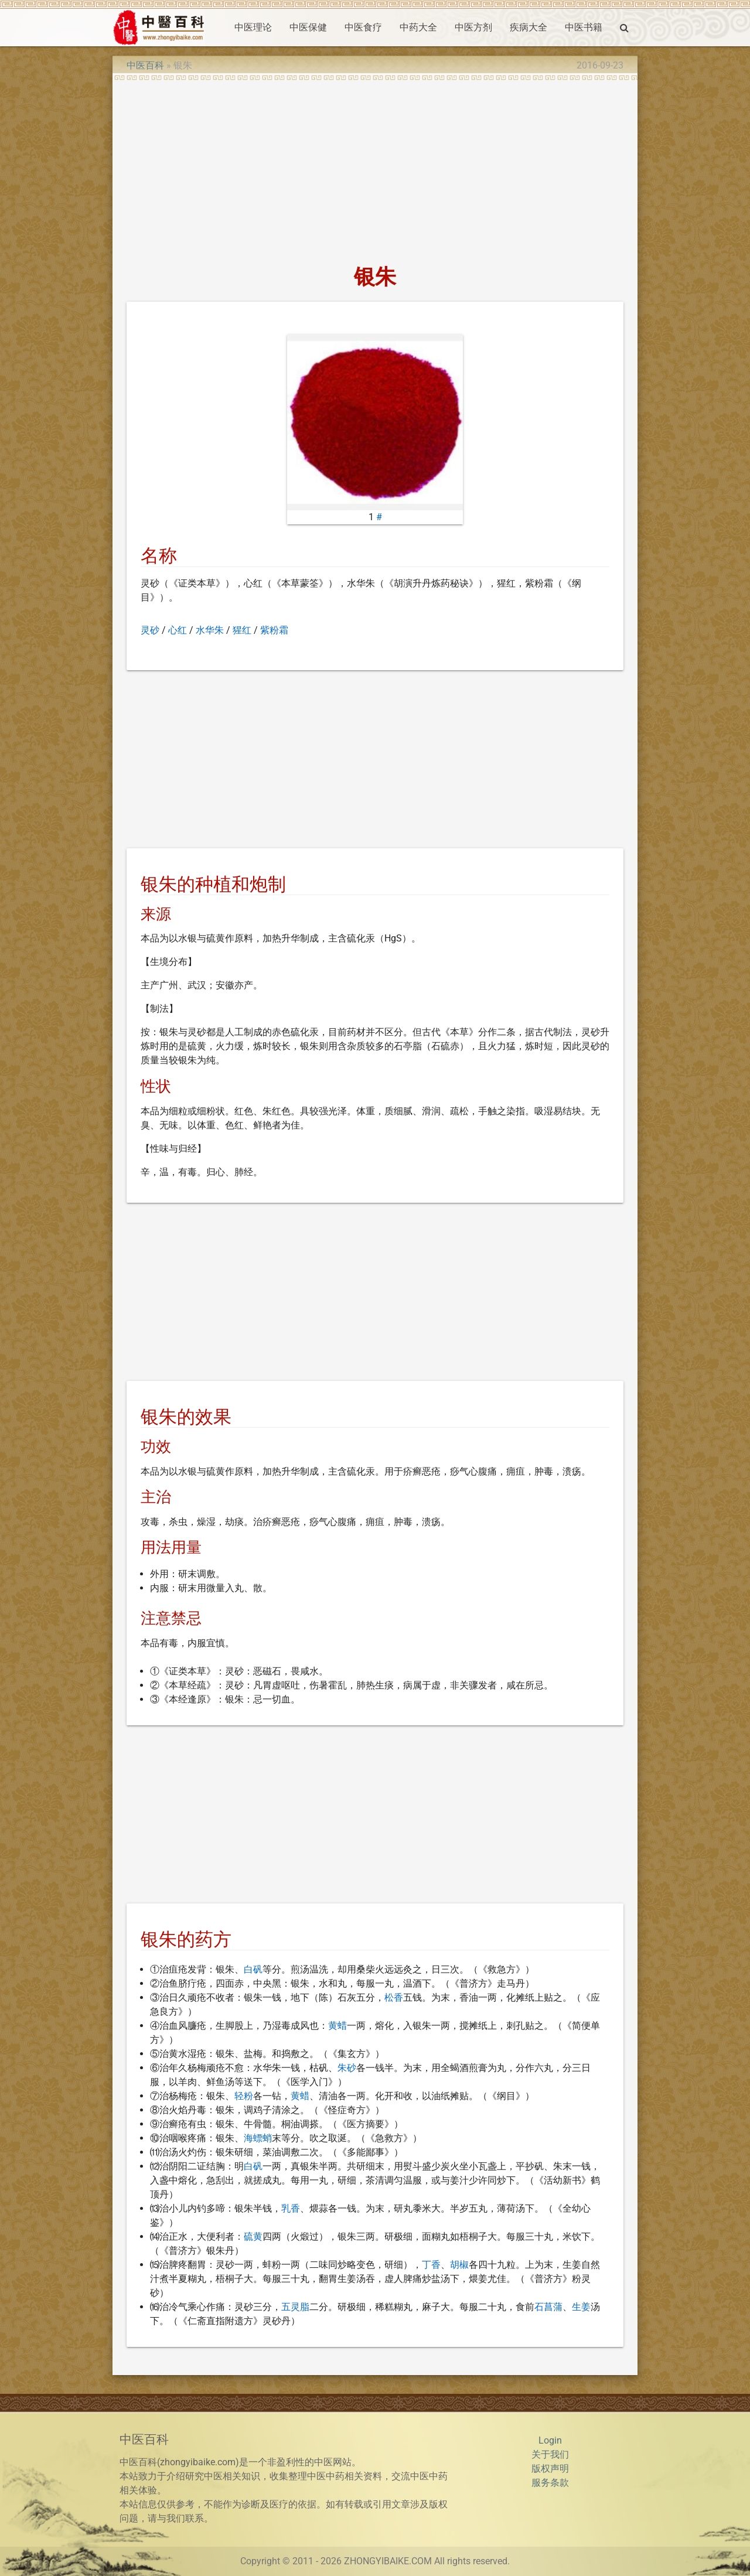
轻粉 (243, 2095)
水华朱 (210, 630)
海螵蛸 (258, 2138)
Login (550, 2440)
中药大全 (418, 27)
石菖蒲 (548, 2306)
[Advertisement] (375, 169)
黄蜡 (337, 2025)
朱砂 (347, 2067)
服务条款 (550, 2482)
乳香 (290, 2208)
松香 (393, 1997)
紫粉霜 (274, 630)
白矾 (253, 1969)
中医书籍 (583, 27)
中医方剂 (473, 27)
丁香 (431, 2264)
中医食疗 (363, 27)
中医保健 (308, 27)
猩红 (242, 630)
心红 (177, 630)
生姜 (581, 2306)
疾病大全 (528, 27)
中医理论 (253, 27)
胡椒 (459, 2264)
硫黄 (253, 2236)
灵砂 (150, 630)
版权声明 (550, 2468)
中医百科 (145, 65)
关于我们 (550, 2454)
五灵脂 (295, 2306)
